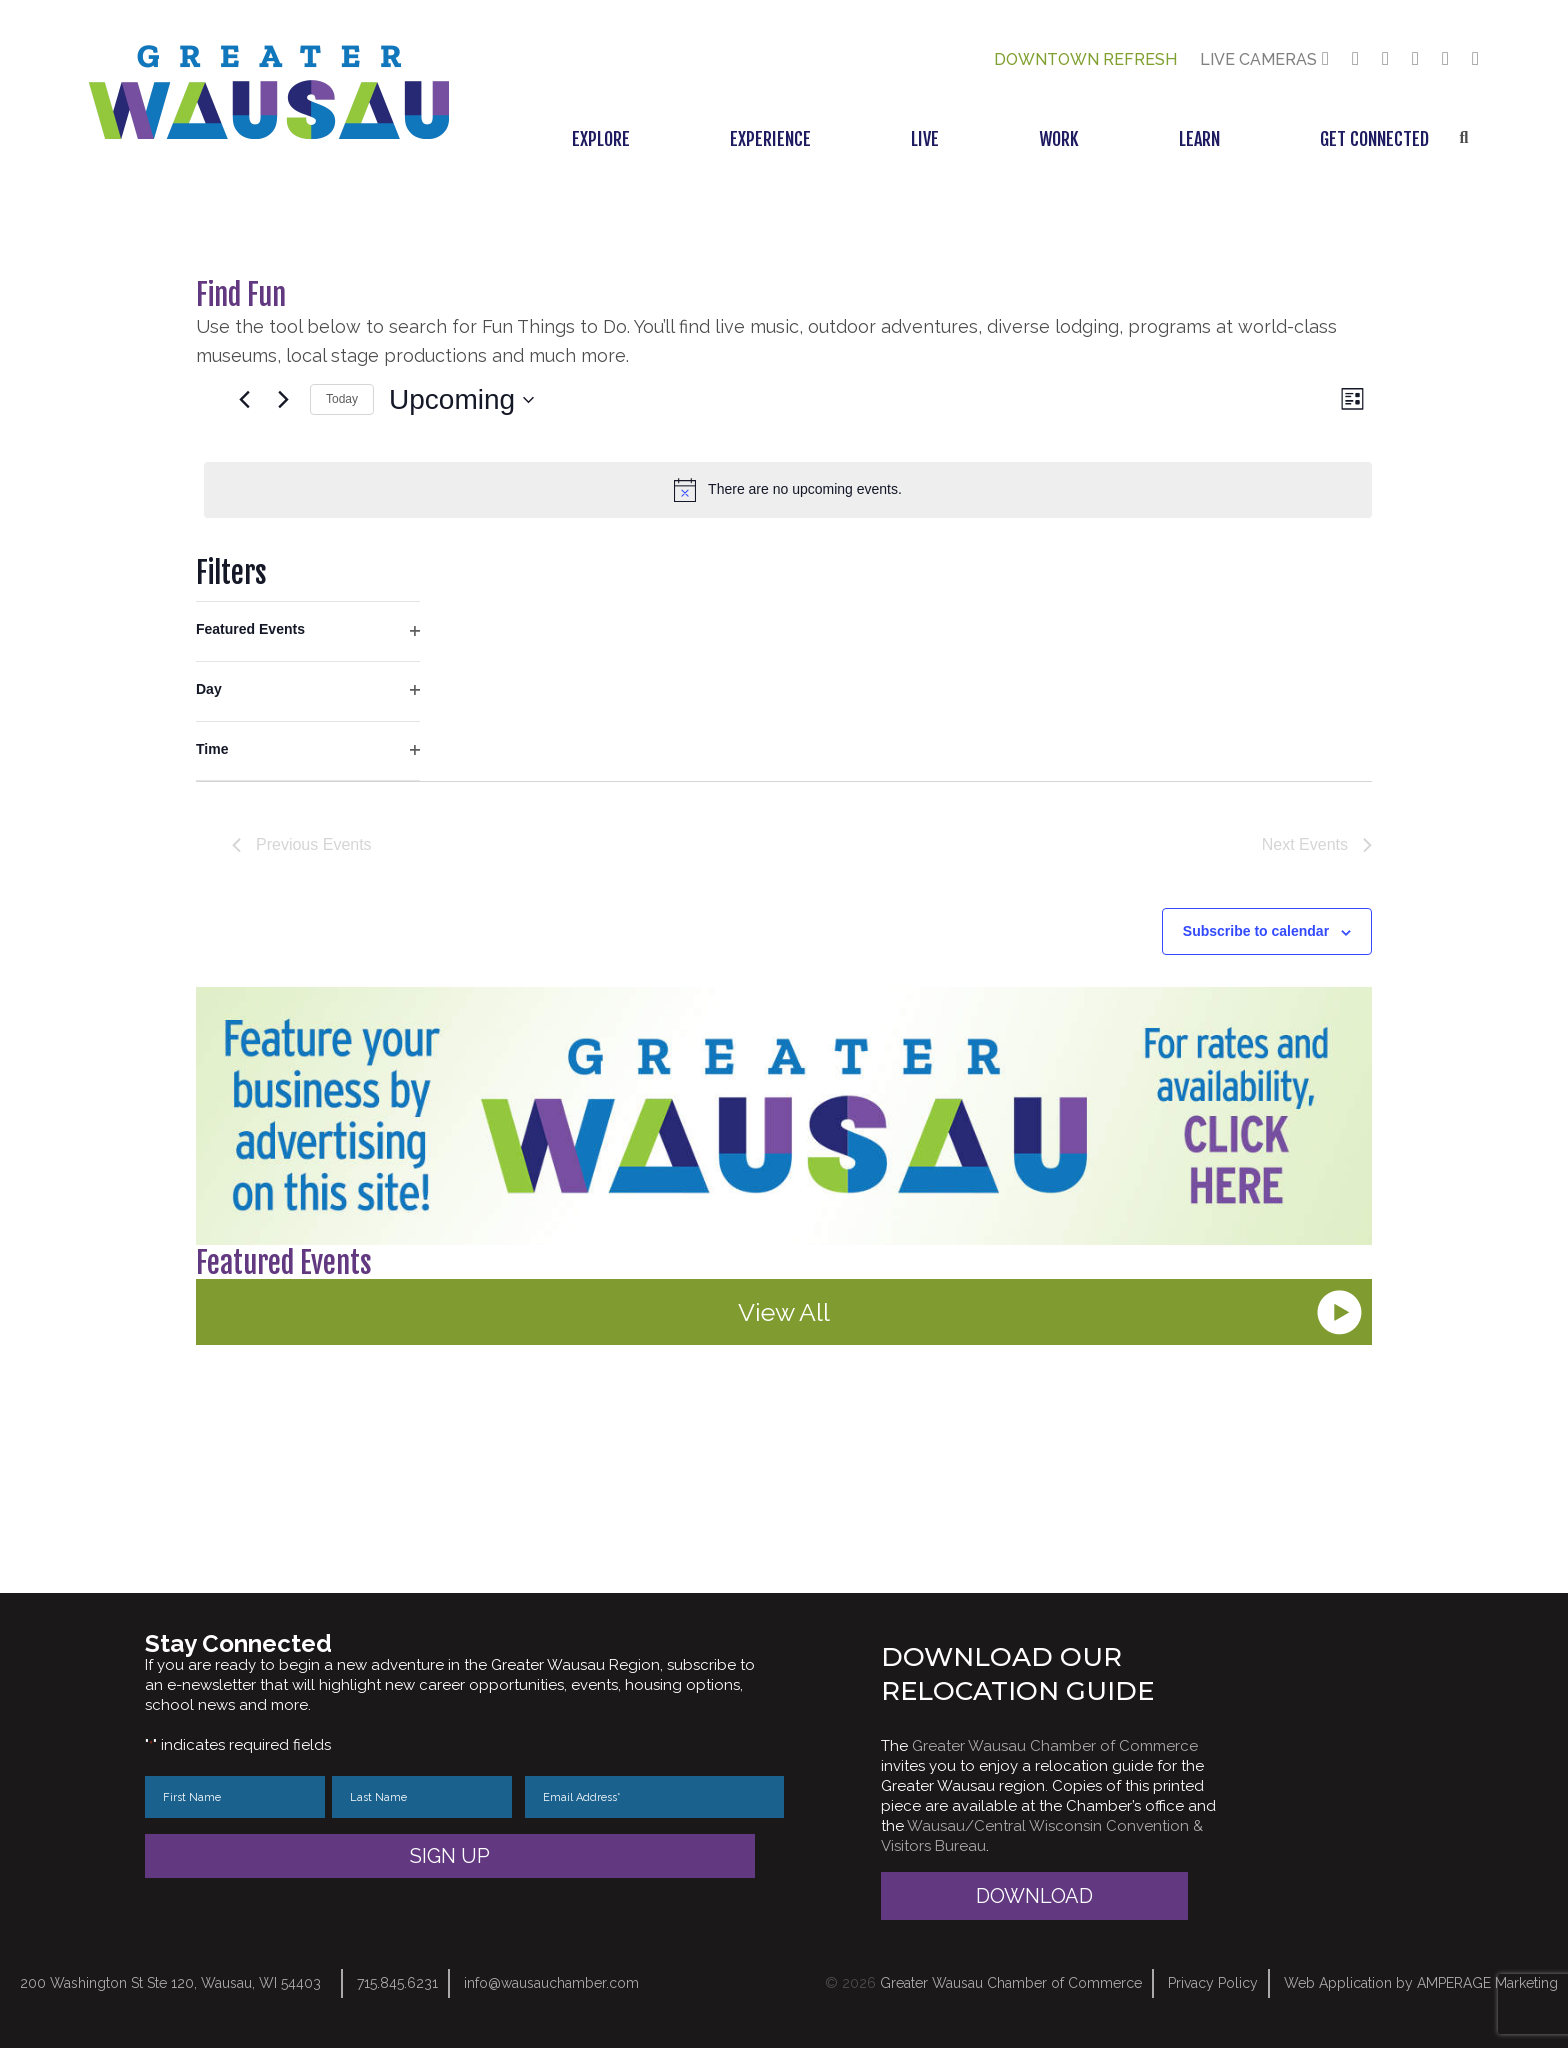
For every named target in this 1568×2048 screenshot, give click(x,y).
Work (1059, 139)
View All (784, 1312)
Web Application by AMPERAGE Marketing (1421, 1983)
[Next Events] (283, 400)
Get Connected (1374, 139)
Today (342, 399)
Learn (1199, 139)
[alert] (788, 490)
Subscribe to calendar (1256, 931)
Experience (770, 139)
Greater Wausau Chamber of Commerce (1055, 1746)
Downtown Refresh (1085, 59)
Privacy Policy (1213, 1983)
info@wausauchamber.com (551, 1983)
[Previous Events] (244, 400)
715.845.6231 (397, 1983)
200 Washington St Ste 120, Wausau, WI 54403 (170, 1983)
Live (925, 139)
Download (1034, 1896)
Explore (601, 139)
